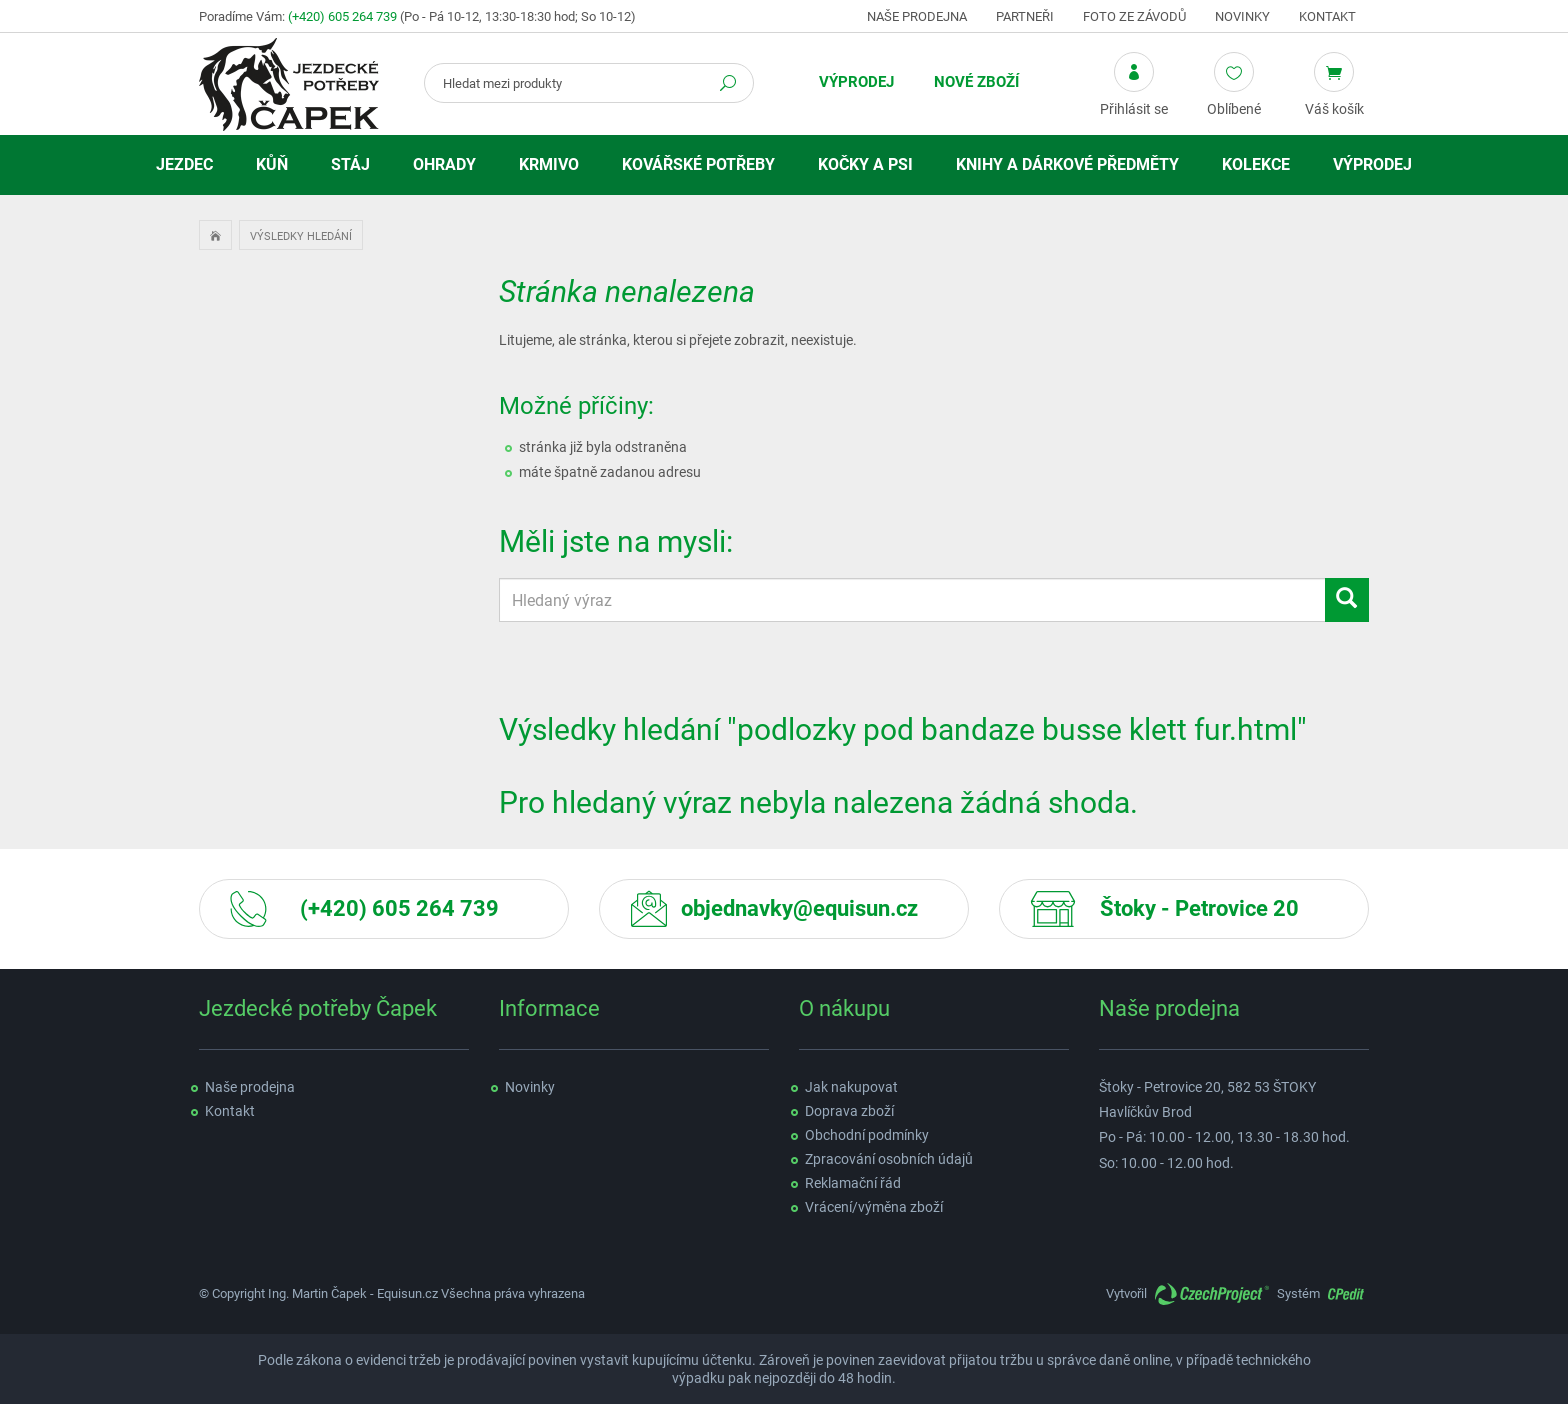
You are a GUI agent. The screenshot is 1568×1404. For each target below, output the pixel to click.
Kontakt (1327, 16)
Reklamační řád (853, 1183)
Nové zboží (976, 82)
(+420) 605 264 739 (342, 16)
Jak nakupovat (851, 1087)
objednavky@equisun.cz (799, 908)
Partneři (1025, 16)
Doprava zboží (849, 1111)
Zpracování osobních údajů (889, 1159)
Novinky (1242, 16)
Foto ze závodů (1134, 16)
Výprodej (856, 82)
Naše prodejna (917, 16)
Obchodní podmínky (867, 1135)
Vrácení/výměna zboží (874, 1207)
